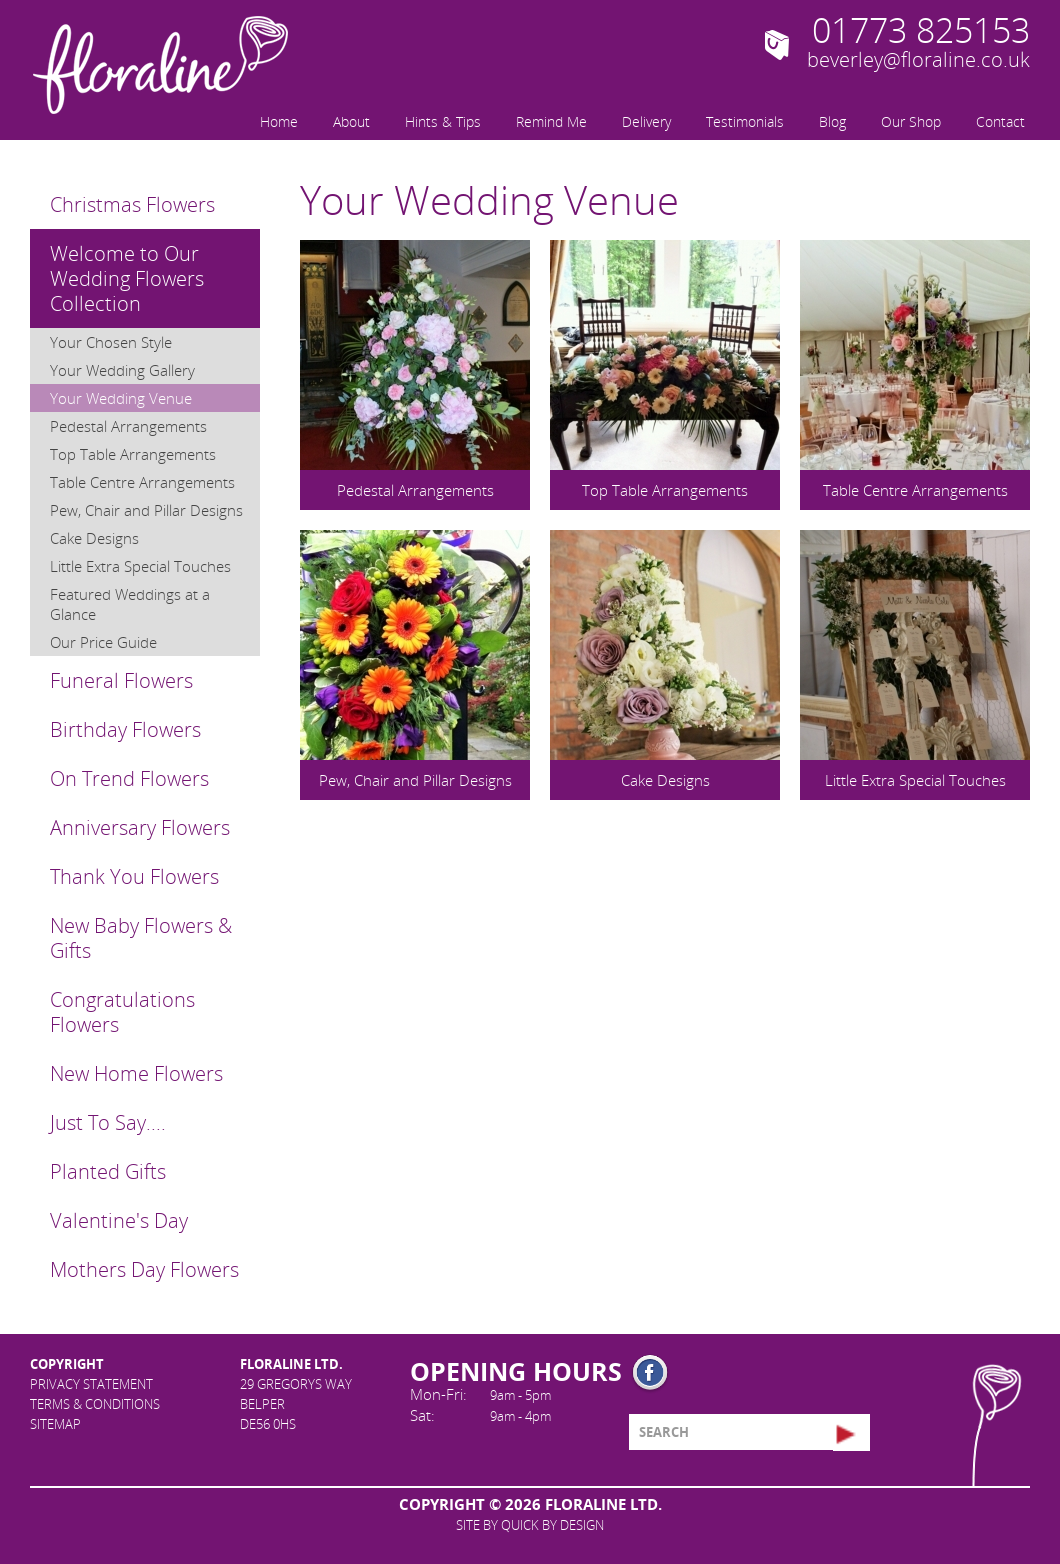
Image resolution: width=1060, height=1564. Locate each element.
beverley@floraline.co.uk (918, 60)
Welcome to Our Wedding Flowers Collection (127, 278)
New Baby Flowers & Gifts (141, 938)
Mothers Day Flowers (144, 1269)
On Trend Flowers (129, 778)
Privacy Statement (91, 1384)
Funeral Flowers (121, 680)
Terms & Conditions (95, 1404)
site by (530, 1525)
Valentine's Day (119, 1220)
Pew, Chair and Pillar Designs (146, 510)
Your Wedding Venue (121, 398)
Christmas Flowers (132, 204)
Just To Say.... (108, 1122)
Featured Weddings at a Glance (130, 604)
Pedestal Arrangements (128, 426)
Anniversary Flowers (140, 827)
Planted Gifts (108, 1171)
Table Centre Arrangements (142, 482)
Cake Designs (94, 538)
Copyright (67, 1364)
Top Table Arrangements (133, 454)
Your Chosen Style (111, 342)
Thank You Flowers (134, 876)
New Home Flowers (136, 1073)
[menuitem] (276, 120)
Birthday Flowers (125, 729)
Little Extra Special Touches (140, 566)
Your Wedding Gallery (122, 370)
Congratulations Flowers (122, 1012)
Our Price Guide (103, 642)
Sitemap (55, 1424)
